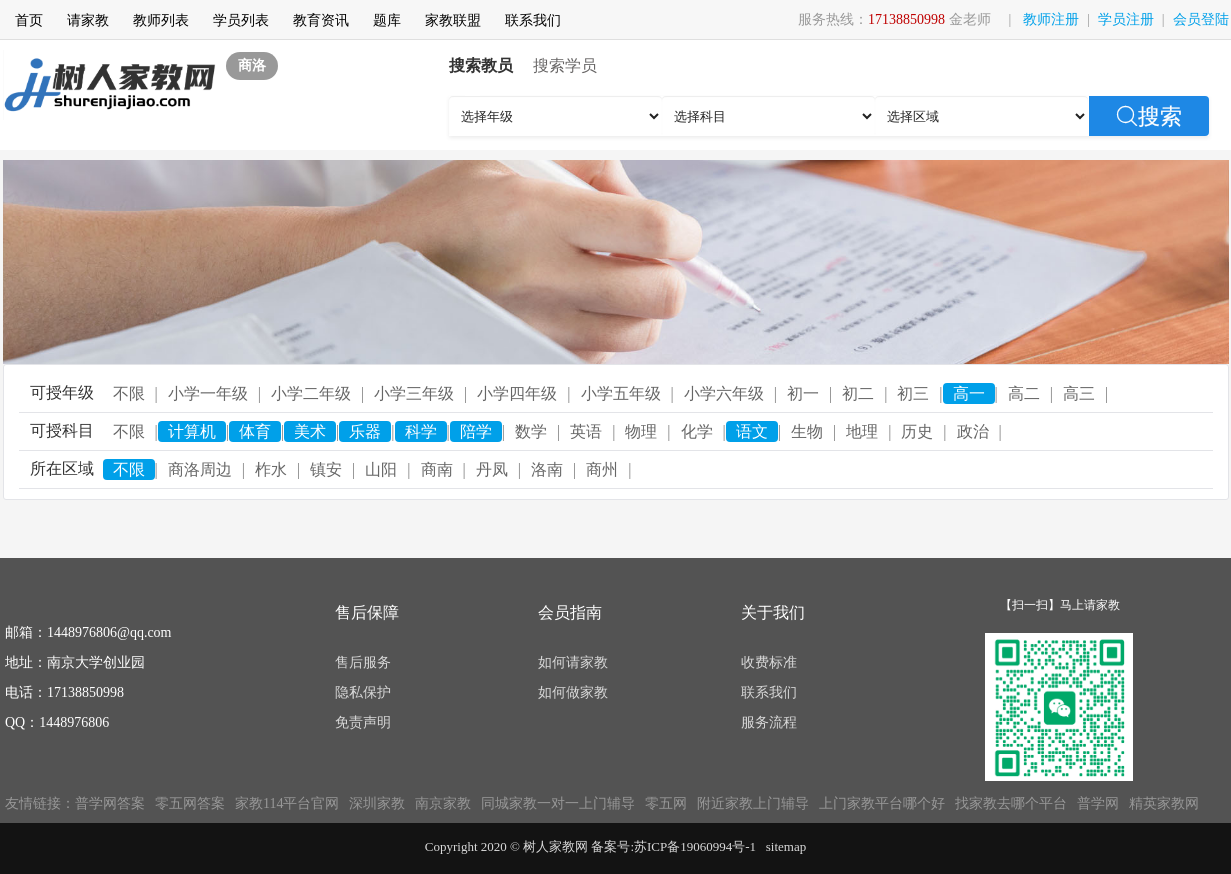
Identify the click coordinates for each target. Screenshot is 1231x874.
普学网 (1098, 803)
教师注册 (1051, 19)
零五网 (666, 803)
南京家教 (443, 803)
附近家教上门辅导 (753, 803)
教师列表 (161, 20)
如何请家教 (573, 662)
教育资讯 (321, 20)
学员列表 (241, 20)
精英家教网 (1164, 803)
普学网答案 (110, 803)
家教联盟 (453, 20)
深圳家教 (377, 803)
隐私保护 (363, 692)
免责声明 (363, 722)
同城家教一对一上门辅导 (558, 803)
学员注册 (1126, 19)
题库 (387, 20)
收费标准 (769, 662)
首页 (29, 20)
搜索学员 (565, 65)
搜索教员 (481, 65)
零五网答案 (190, 803)
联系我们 (533, 20)
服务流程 (769, 722)
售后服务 (363, 662)
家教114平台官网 (287, 803)
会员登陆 (1201, 19)
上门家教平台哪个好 (882, 803)
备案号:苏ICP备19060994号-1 (673, 846)
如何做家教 (573, 692)
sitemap (786, 846)
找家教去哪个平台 (1011, 803)
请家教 (88, 20)
